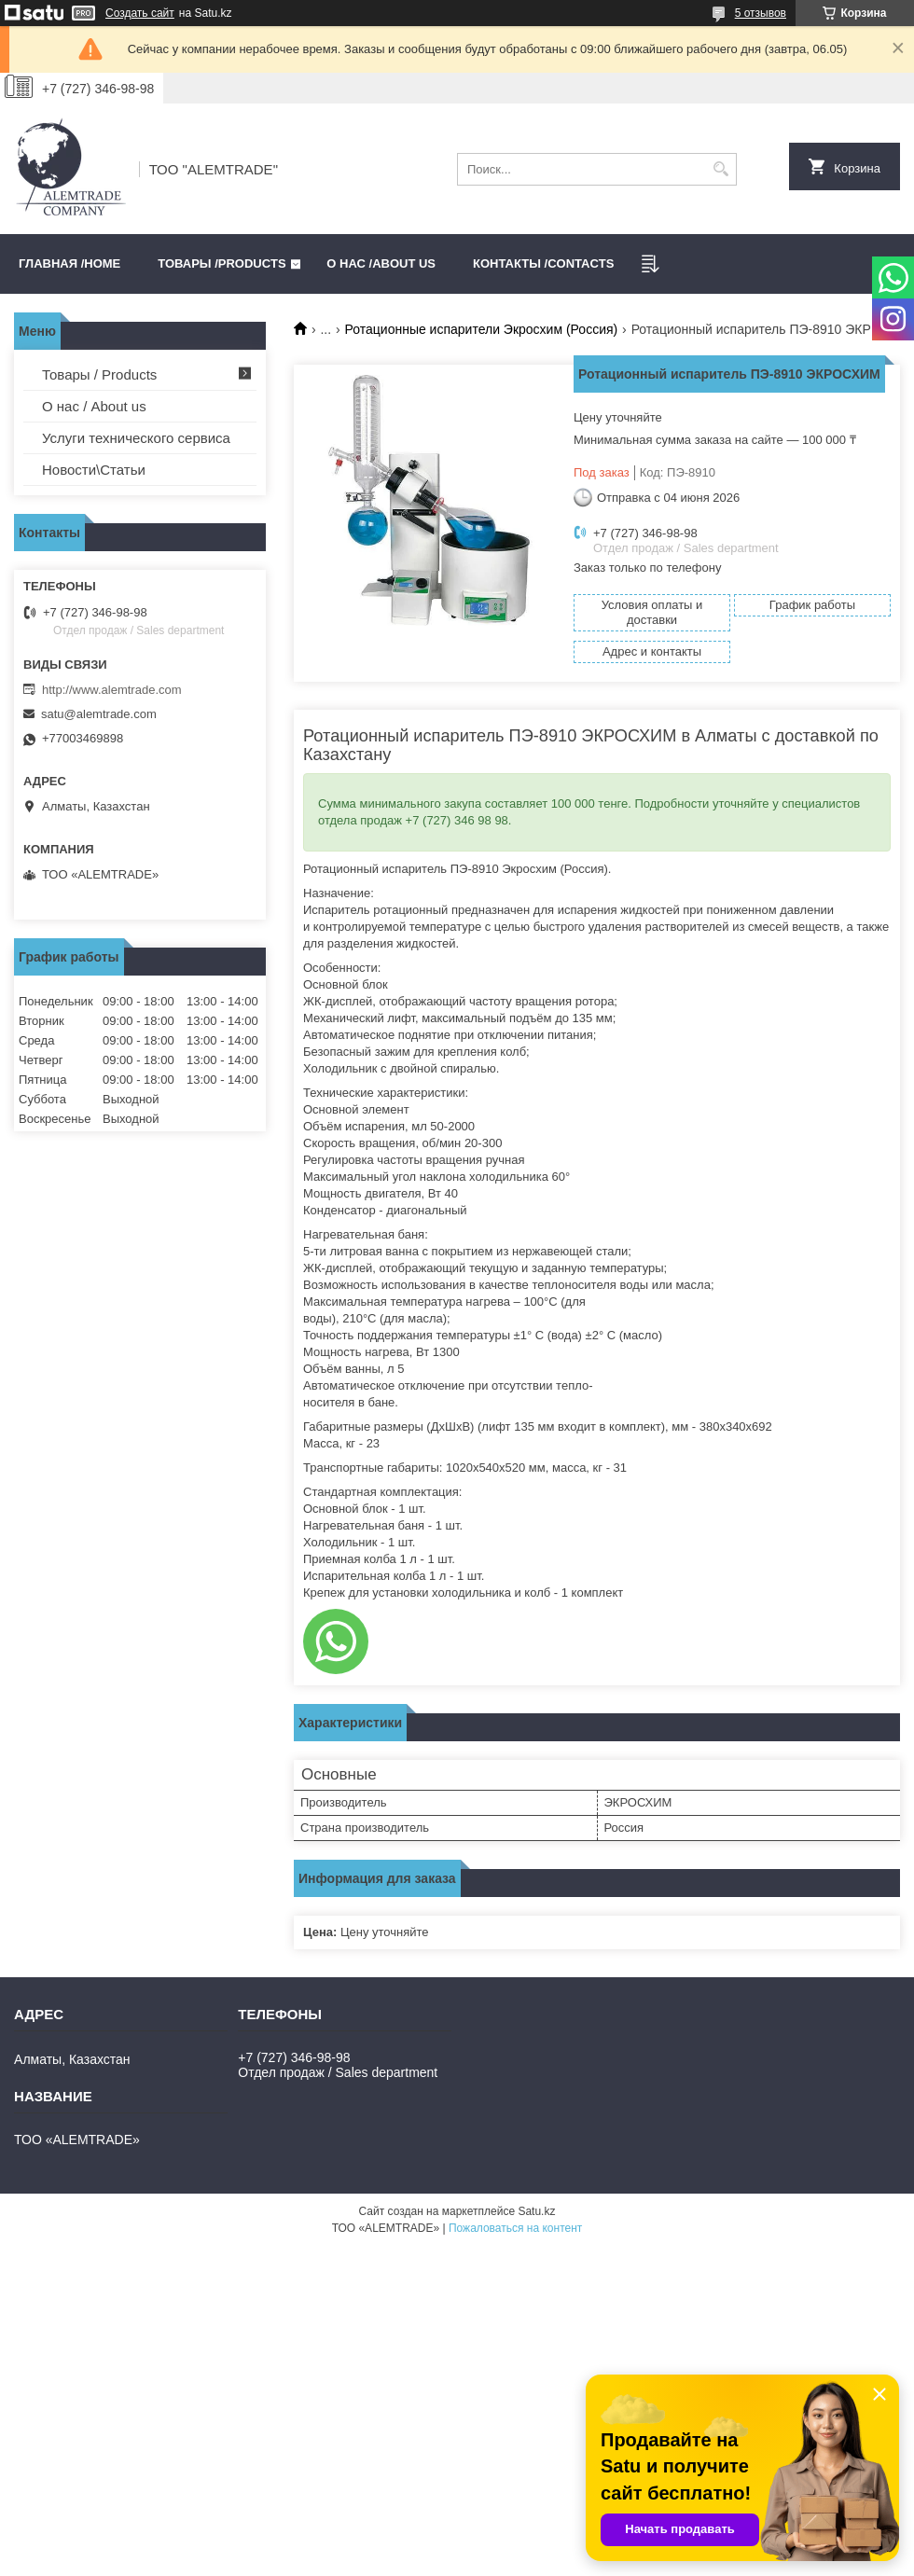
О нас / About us (94, 406)
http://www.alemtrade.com (112, 690)
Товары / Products (99, 374)
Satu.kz (536, 2211)
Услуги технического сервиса (136, 438)
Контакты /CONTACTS (543, 263)
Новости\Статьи (93, 470)
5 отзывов (760, 13)
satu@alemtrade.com (99, 714)
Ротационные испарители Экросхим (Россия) (481, 329)
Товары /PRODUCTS (221, 263)
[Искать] (720, 169)
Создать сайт (139, 13)
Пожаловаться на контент (515, 2228)
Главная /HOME (69, 263)
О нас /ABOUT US (381, 263)
